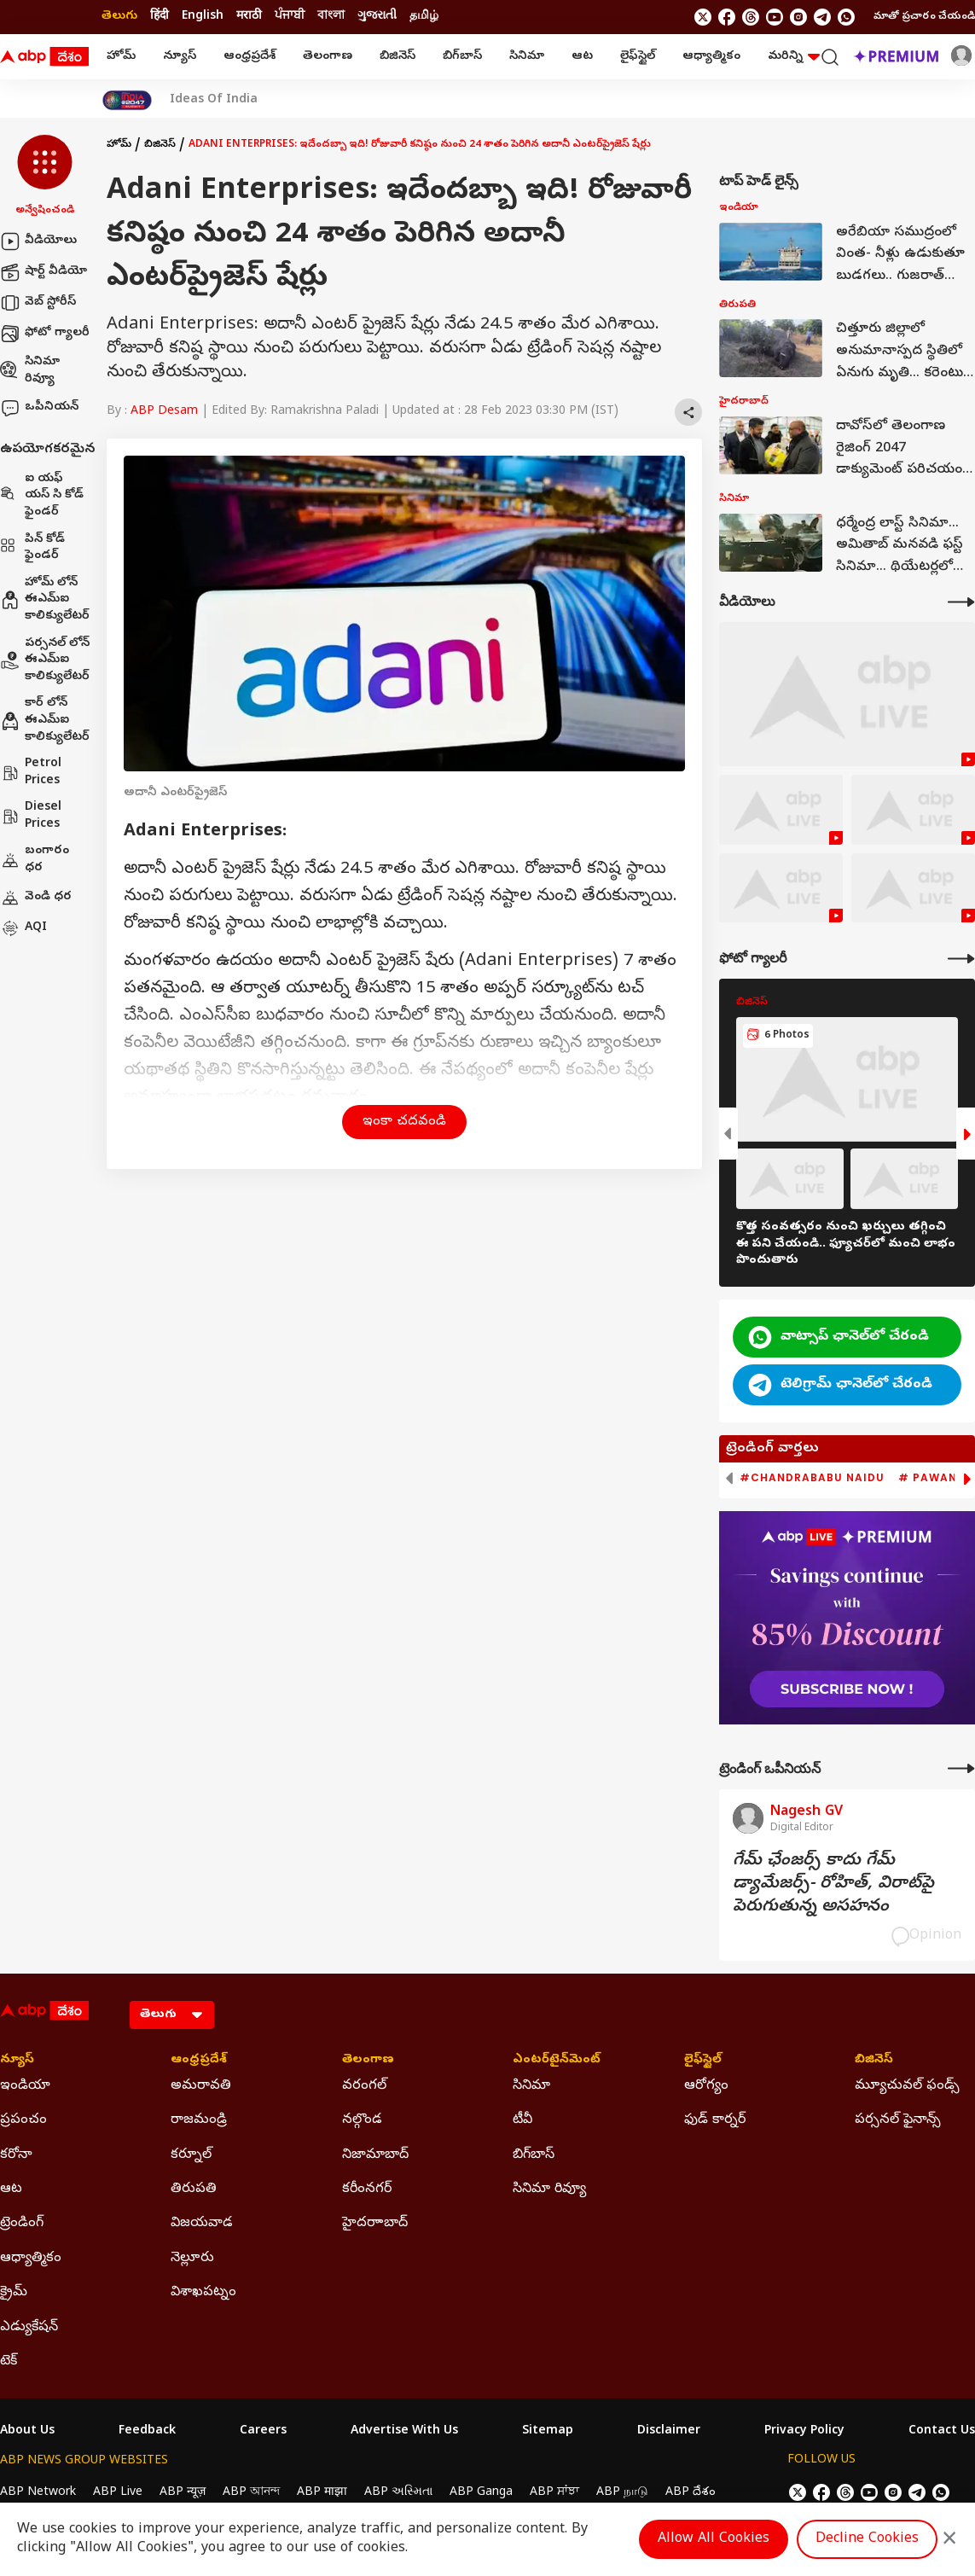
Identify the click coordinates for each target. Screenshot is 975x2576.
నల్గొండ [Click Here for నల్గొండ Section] (362, 2120)
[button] (44, 176)
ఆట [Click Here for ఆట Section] (11, 2189)
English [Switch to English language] (202, 17)
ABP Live (117, 2493)
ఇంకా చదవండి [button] (404, 1122)
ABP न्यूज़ (183, 2493)
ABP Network (38, 2493)
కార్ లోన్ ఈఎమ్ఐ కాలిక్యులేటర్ (45, 720)
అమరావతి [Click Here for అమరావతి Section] (201, 2086)
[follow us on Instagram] (798, 17)
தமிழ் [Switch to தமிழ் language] (423, 17)
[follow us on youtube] (774, 17)
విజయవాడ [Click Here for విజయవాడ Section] (202, 2223)
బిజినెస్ (397, 57)
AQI (23, 928)
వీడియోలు (38, 241)
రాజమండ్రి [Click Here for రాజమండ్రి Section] (199, 2120)
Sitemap (547, 2432)
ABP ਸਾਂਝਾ (554, 2493)
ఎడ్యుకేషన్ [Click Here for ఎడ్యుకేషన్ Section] (29, 2327)
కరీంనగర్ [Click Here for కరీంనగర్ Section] (367, 2189)
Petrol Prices (30, 772)
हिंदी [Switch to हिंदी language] (159, 17)
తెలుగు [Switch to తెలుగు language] (119, 17)
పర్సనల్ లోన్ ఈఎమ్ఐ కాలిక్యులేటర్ (45, 660)
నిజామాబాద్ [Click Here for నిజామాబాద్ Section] (375, 2155)
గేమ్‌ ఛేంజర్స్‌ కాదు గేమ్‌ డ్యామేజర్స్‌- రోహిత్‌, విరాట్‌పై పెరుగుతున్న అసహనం (833, 1884)
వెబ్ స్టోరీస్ (38, 303)
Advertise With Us (404, 2432)
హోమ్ (121, 57)
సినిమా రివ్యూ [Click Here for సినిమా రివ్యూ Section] (549, 2189)
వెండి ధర (36, 897)
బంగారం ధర (34, 859)
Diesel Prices (30, 816)
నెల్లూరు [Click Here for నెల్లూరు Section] (192, 2258)
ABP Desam (164, 412)
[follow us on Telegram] (822, 17)
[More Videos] (961, 602)
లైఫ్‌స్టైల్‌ (637, 57)
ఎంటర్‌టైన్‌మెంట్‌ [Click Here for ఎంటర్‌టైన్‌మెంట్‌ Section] (557, 2061)
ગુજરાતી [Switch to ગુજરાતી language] (377, 17)
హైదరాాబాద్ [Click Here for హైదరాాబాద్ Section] (375, 2223)
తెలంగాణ (327, 57)
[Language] (172, 2015)
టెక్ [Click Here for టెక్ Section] (8, 2361)
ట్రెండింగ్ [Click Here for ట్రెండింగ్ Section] (22, 2223)
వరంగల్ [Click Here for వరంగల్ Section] (364, 2086)
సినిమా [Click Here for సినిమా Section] (531, 2086)
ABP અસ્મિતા (398, 2493)
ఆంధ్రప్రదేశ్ (249, 57)
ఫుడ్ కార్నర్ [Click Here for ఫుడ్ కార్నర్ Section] (715, 2120)
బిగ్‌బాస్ (462, 57)
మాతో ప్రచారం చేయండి (924, 17)
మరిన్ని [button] (794, 57)
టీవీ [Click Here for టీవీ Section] (522, 2120)
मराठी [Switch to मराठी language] (249, 17)
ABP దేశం (690, 2493)
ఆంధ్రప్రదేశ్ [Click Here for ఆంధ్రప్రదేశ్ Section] (199, 2061)
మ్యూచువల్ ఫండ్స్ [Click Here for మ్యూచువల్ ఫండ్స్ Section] (907, 2086)
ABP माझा (322, 2493)
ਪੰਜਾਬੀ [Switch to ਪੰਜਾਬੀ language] (290, 17)
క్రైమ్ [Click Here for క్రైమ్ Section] (13, 2292)
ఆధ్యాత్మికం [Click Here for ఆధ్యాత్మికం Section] (30, 2258)
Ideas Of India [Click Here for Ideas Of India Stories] (214, 101)
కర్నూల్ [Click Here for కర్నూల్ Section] (191, 2155)
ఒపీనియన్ (39, 408)
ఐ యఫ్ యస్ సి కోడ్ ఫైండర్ (42, 495)
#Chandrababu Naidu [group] (812, 1478)
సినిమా (526, 57)
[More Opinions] (961, 1768)
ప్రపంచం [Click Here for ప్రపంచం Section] (23, 2120)
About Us (27, 2432)
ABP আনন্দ (251, 2493)
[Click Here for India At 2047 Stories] (127, 100)
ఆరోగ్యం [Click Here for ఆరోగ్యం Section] (706, 2086)
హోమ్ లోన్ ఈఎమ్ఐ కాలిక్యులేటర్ (45, 600)
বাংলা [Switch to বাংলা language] (331, 17)
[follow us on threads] (750, 17)
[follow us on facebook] (727, 17)
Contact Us (941, 2432)
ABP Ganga (481, 2493)
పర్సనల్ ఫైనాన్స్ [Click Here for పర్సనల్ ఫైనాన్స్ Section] (898, 2120)
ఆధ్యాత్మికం (711, 57)
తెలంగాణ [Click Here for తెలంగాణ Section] (368, 2061)
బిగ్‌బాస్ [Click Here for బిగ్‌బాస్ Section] (533, 2155)
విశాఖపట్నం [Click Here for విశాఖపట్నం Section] (203, 2292)
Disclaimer (668, 2432)
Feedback (147, 2432)
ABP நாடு (622, 2493)
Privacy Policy (804, 2432)
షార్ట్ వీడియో (43, 272)
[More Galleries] (961, 958)
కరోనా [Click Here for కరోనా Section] (16, 2155)
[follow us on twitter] (703, 17)
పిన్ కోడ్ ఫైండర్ (32, 548)
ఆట (582, 57)
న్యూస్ (179, 57)
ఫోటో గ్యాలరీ (45, 333)
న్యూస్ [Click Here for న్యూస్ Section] (17, 2061)
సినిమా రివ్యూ (30, 370)
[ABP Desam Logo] (44, 57)
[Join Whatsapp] (846, 17)
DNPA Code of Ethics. (199, 2526)
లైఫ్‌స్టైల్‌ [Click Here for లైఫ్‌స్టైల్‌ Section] (703, 2061)
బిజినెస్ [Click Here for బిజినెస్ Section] (874, 2061)
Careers (263, 2432)
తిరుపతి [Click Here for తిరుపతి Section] (194, 2189)
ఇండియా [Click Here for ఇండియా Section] (25, 2086)
